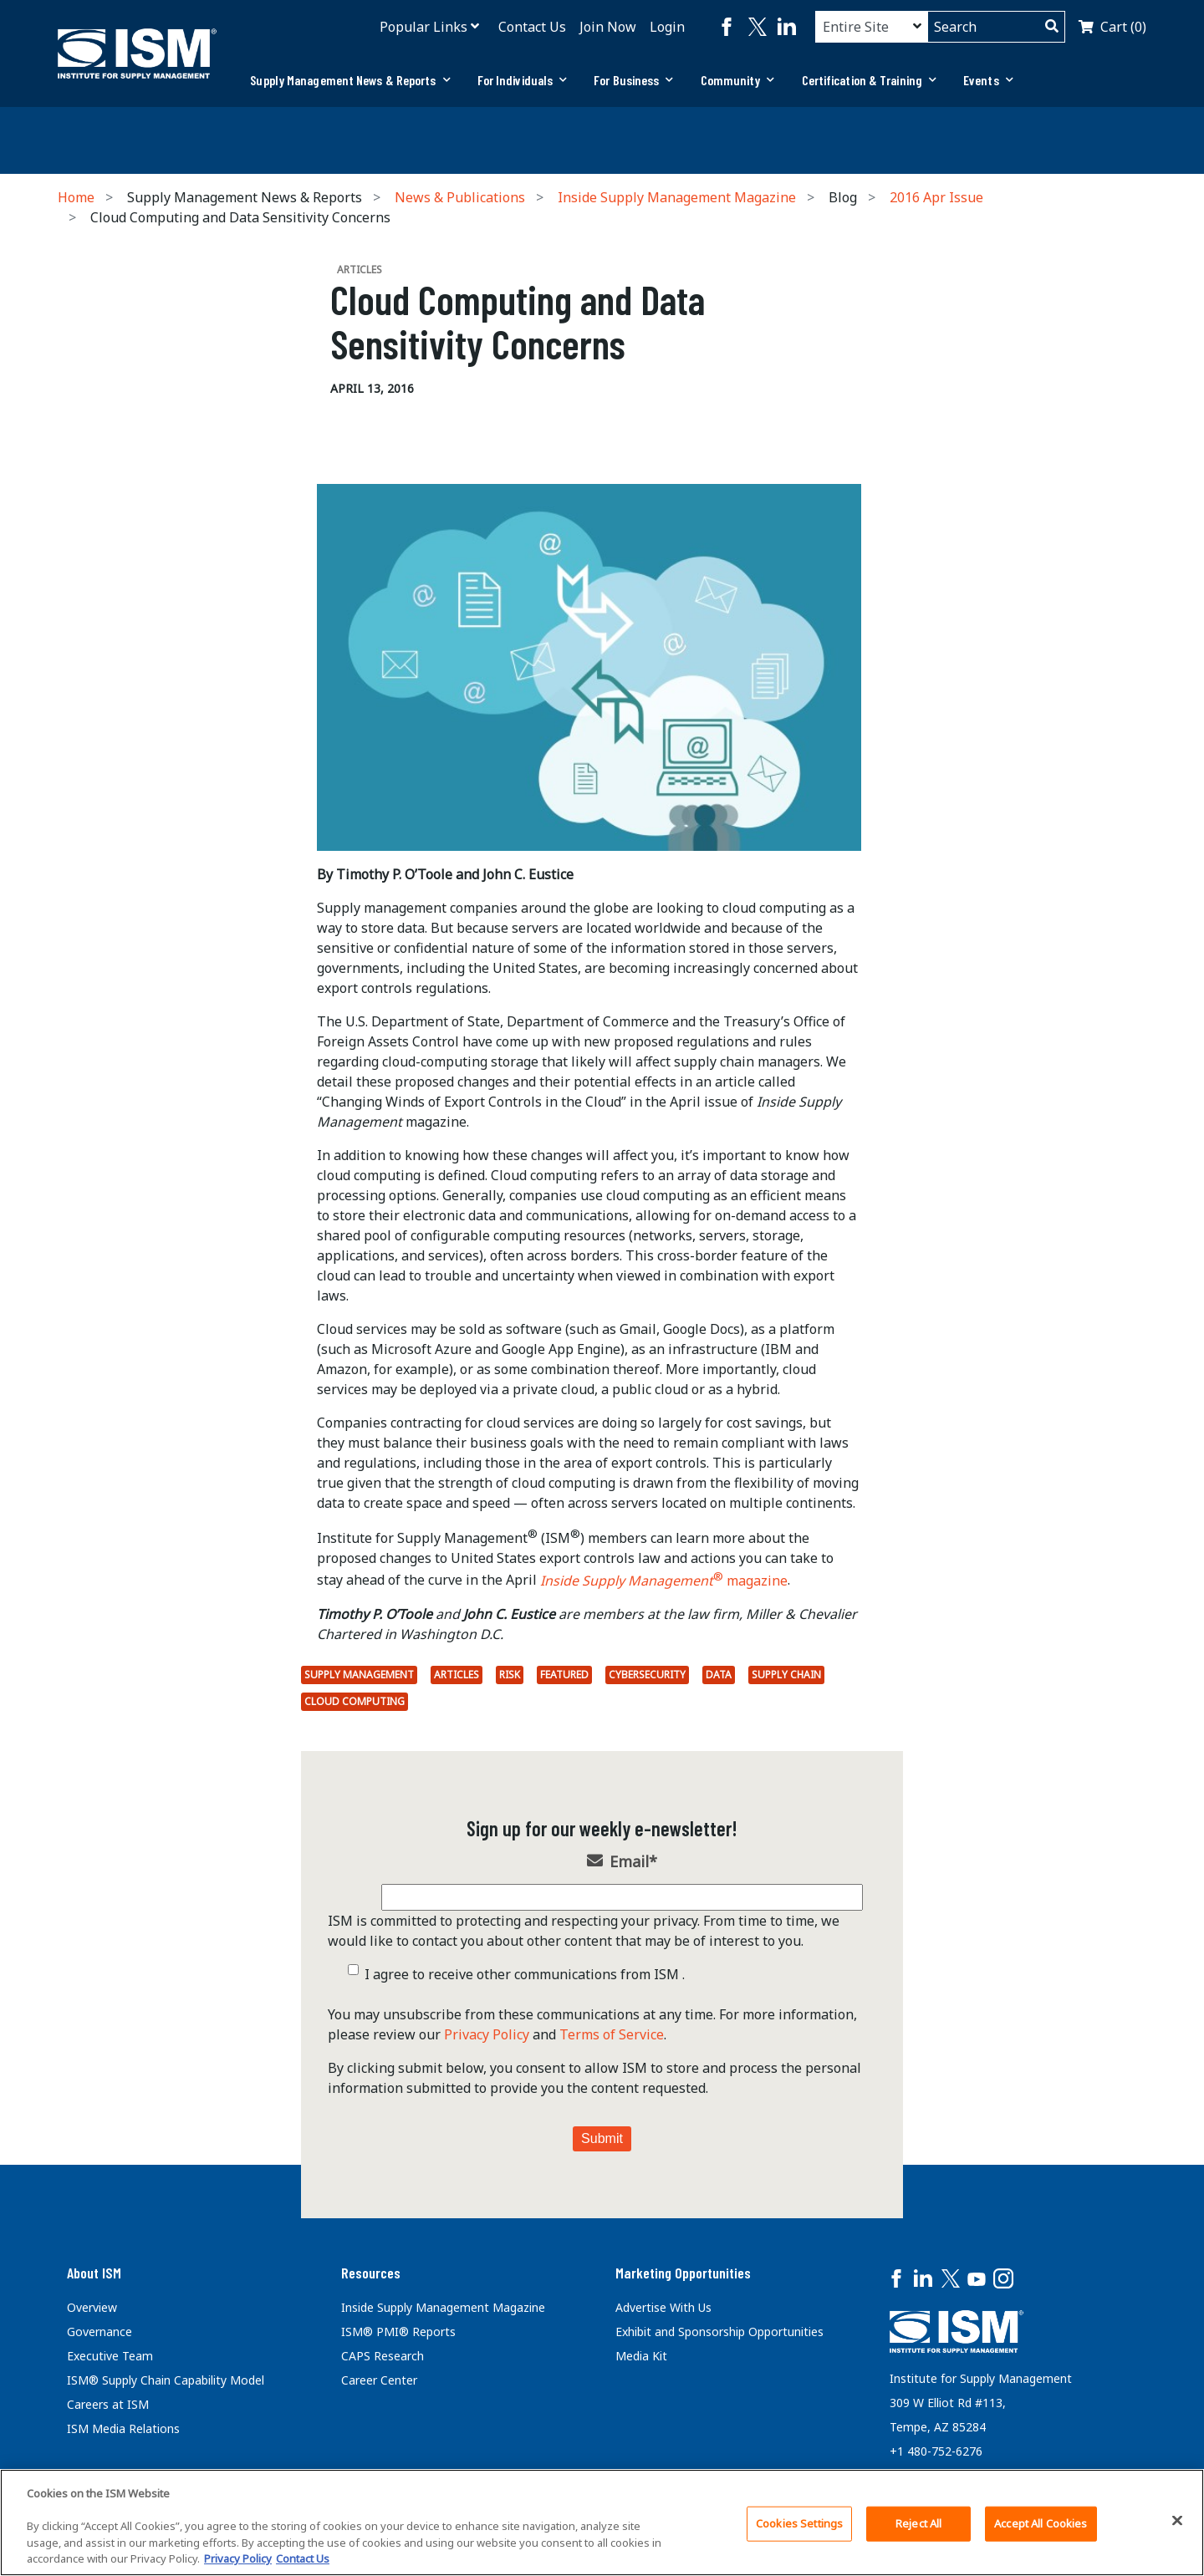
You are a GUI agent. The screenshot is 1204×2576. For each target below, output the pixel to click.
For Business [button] (633, 80)
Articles (456, 1674)
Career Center (379, 2380)
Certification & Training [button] (869, 80)
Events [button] (988, 80)
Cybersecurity (647, 1674)
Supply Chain (786, 1674)
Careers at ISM (108, 2404)
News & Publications (460, 197)
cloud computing (354, 1701)
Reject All (918, 2523)
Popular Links (423, 27)
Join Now (607, 27)
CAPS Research (382, 2356)
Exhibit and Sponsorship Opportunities (719, 2331)
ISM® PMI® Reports (398, 2331)
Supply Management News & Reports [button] (350, 80)
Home (76, 197)
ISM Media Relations (123, 2428)
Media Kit (641, 2356)
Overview (92, 2307)
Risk (509, 1674)
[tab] (350, 80)
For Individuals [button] (522, 80)
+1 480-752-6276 (936, 2451)
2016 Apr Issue (936, 197)
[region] (602, 2522)
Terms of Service (611, 2034)
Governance (99, 2331)
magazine (664, 1580)
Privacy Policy (486, 2034)
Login (667, 27)
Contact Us (532, 27)
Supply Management (359, 1674)
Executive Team (110, 2356)
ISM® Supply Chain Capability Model (165, 2380)
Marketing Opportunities (683, 2272)
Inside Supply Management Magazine (677, 197)
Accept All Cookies (1040, 2523)
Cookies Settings (799, 2523)
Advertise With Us (663, 2307)
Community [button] (738, 80)
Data (719, 1674)
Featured (564, 1674)
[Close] (1177, 2520)
